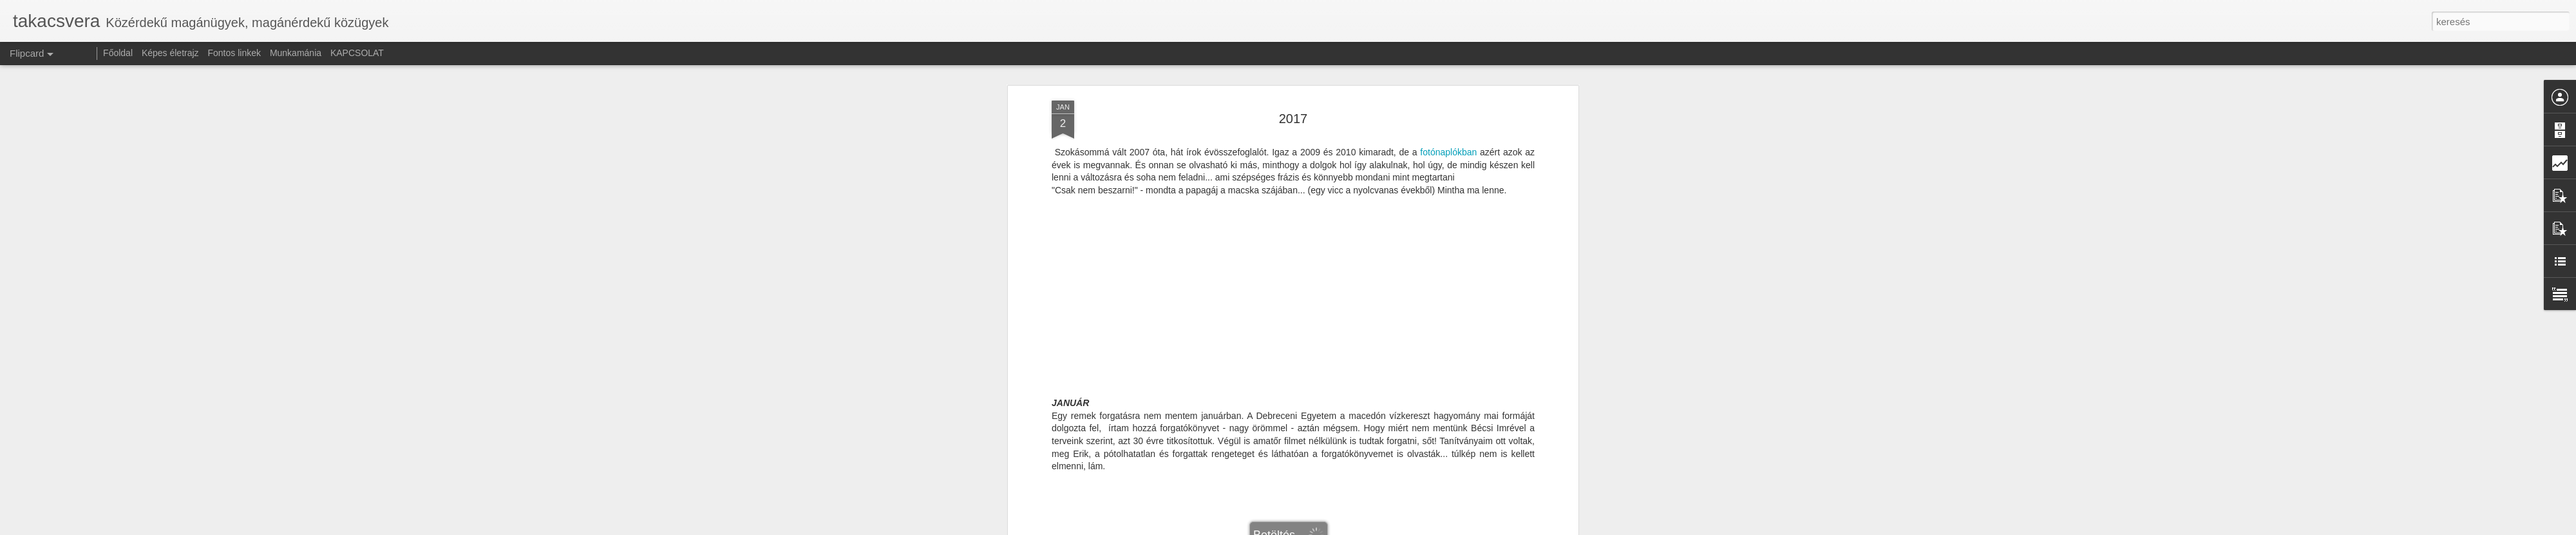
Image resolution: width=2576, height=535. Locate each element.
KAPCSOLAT (357, 53)
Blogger (1322, 528)
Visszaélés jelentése (1370, 528)
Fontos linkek (234, 53)
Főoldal (118, 53)
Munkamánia (295, 53)
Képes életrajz (170, 53)
